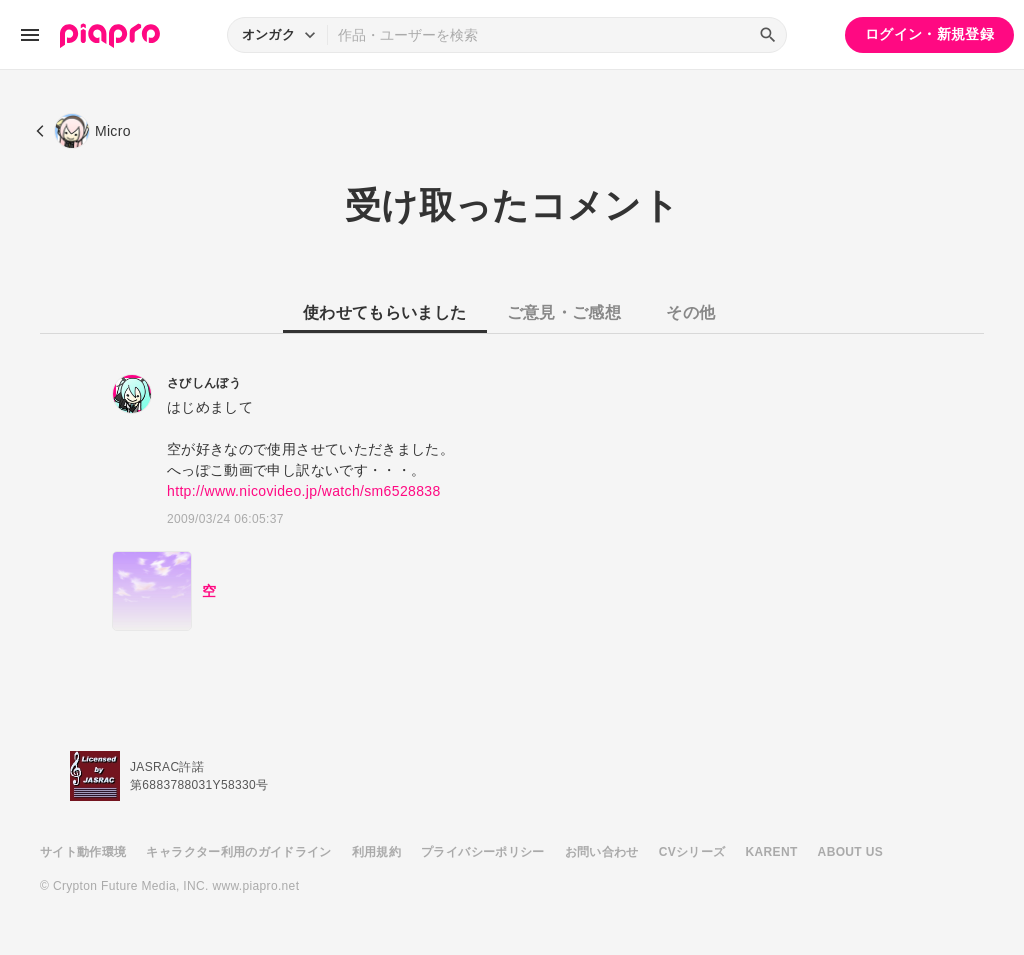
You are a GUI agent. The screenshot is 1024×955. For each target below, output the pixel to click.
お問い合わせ (602, 852)
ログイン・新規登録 (929, 34)
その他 (690, 312)
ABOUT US (850, 852)
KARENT (772, 852)
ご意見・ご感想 (564, 312)
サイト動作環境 (83, 852)
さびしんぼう (204, 383)
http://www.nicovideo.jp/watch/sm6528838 (304, 491)
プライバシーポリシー (483, 852)
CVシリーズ (692, 852)
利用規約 (376, 852)
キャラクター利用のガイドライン (238, 852)
